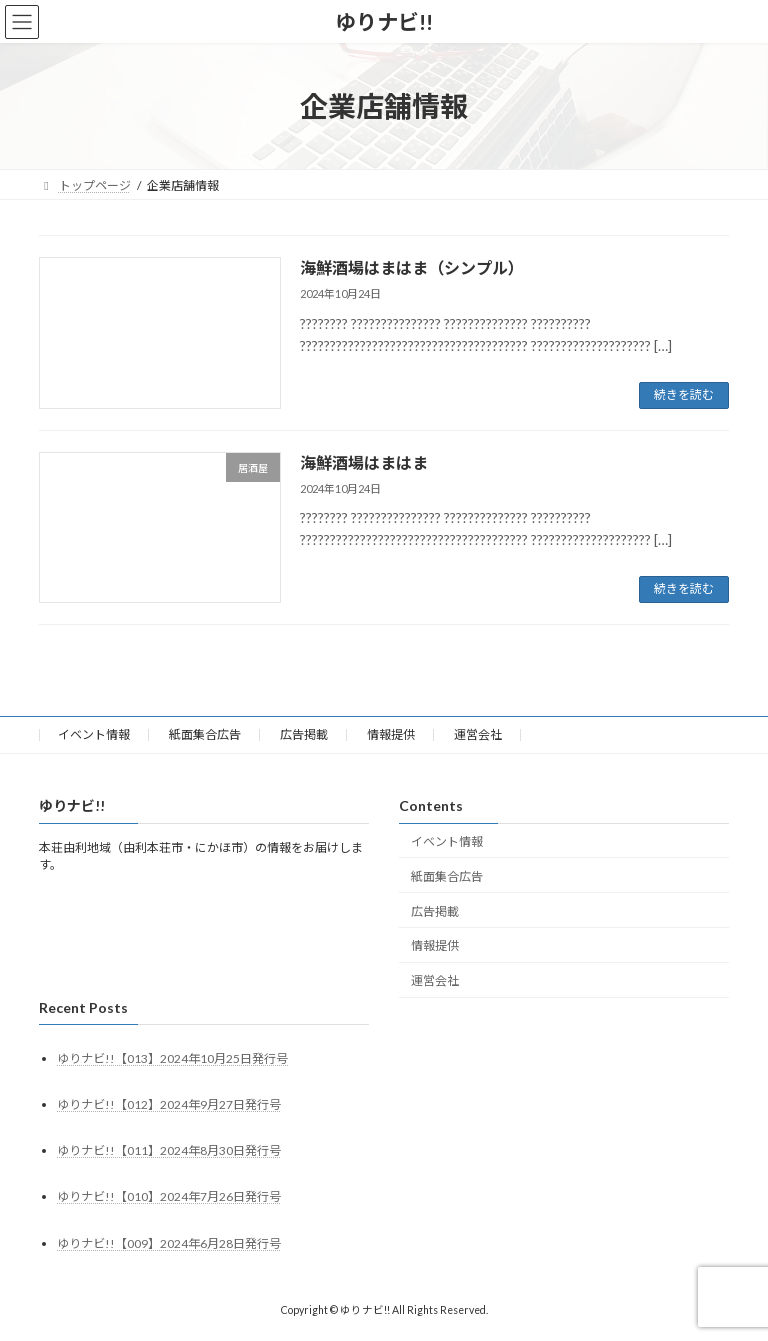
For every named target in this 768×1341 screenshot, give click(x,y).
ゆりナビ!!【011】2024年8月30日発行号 (169, 1150)
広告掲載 (304, 734)
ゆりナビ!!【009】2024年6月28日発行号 (169, 1243)
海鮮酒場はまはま (364, 462)
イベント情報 (94, 734)
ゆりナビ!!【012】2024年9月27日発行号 (169, 1104)
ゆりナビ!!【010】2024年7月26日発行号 (169, 1196)
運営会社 (478, 734)
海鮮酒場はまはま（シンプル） (412, 267)
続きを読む (684, 394)
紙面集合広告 (205, 734)
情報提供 (391, 734)
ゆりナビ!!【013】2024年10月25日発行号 (172, 1058)
